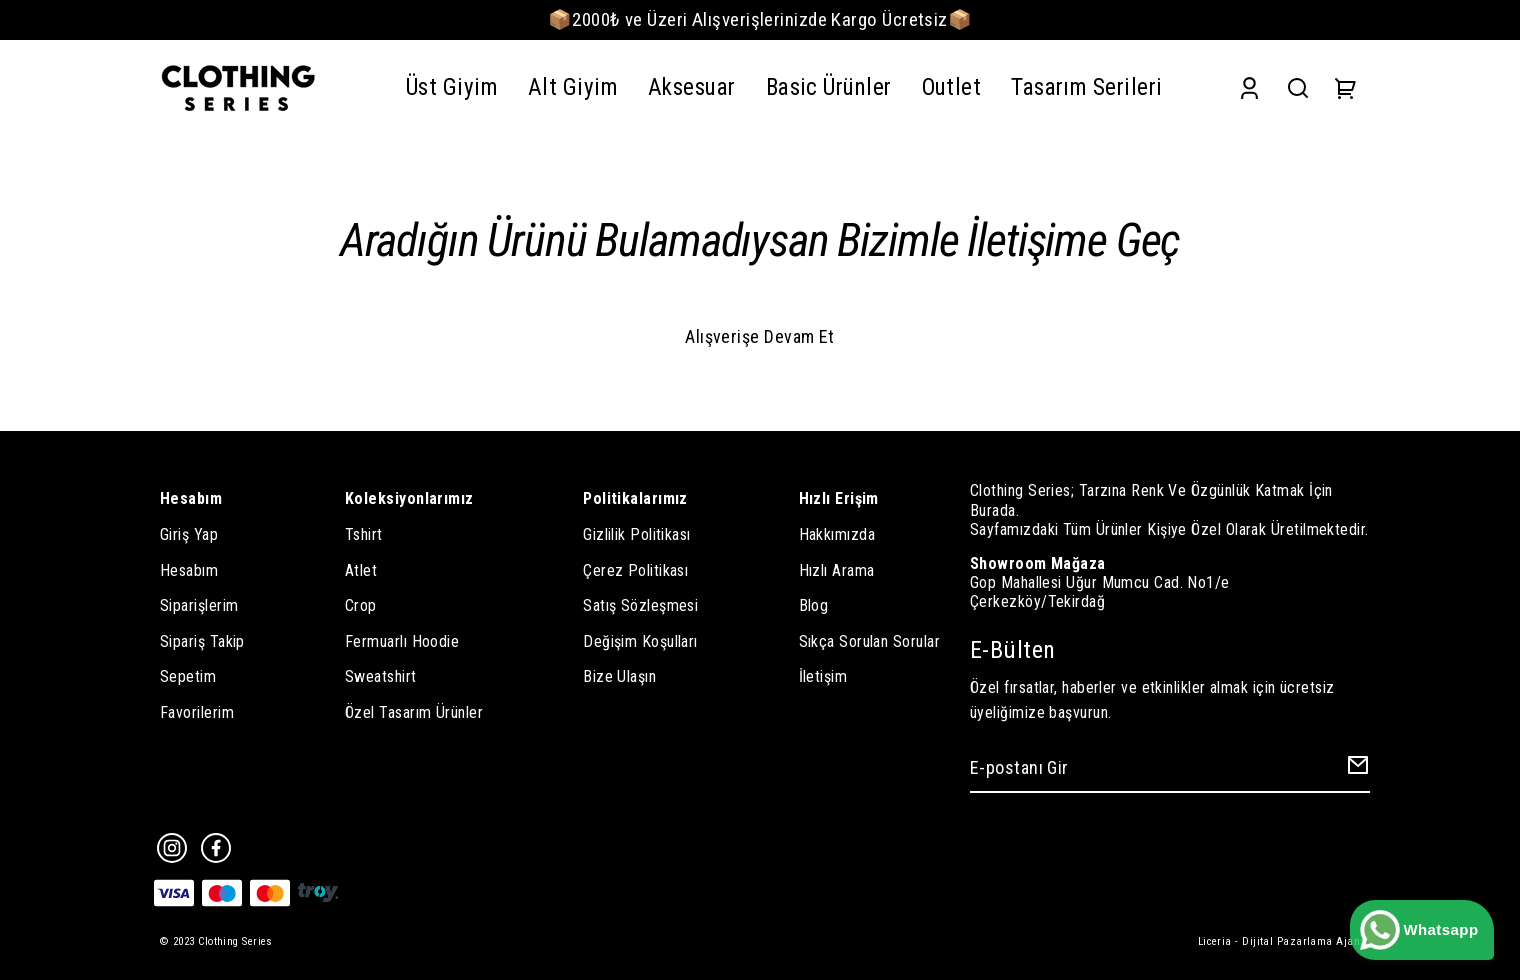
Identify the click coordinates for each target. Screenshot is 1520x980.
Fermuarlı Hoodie (402, 641)
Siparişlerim (199, 605)
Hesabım (189, 570)
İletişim (823, 676)
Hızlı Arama (837, 570)
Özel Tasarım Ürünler (414, 712)
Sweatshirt (381, 676)
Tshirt (364, 534)
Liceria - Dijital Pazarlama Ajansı (1284, 941)
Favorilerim (197, 712)
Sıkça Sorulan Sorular (869, 641)
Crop (361, 605)
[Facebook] (216, 848)
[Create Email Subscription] (1355, 769)
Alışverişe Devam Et (760, 336)
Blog (814, 605)
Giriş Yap (189, 534)
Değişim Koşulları (640, 641)
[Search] (1298, 88)
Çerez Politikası (635, 570)
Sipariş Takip (202, 641)
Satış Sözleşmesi (640, 605)
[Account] (1249, 88)
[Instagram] (172, 848)
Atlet (361, 570)
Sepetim (188, 676)
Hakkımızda (837, 534)
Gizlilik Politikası (637, 534)
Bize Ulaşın (619, 676)
